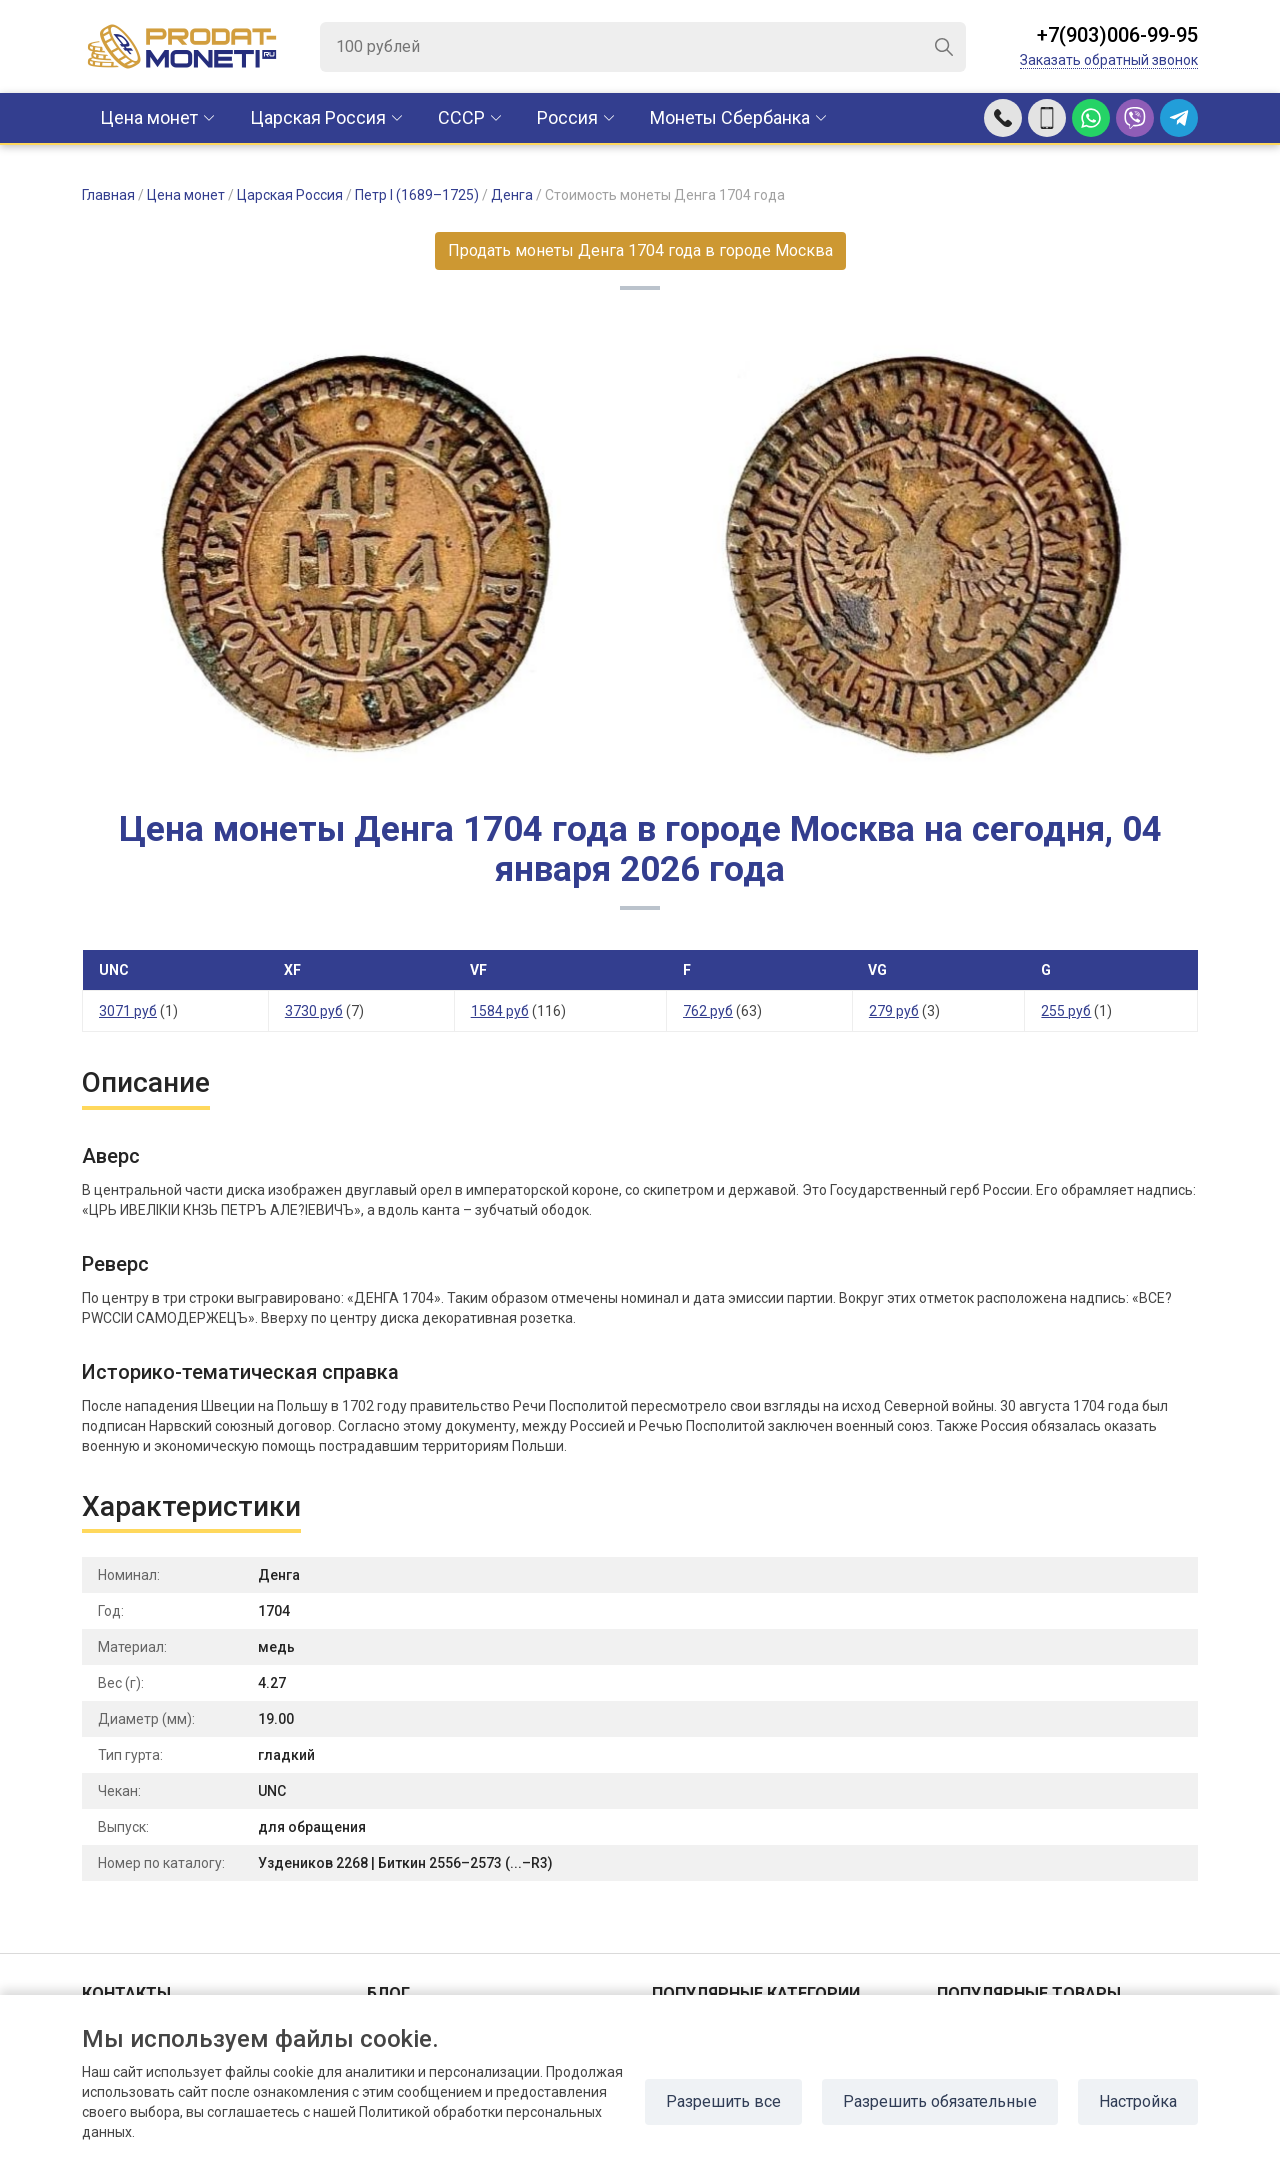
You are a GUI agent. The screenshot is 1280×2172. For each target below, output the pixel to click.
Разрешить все (723, 2101)
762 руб (708, 1011)
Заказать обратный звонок (1109, 60)
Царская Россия (318, 117)
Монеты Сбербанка (730, 117)
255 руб (1066, 1011)
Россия (567, 117)
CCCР (461, 117)
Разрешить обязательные (940, 2101)
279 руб (894, 1011)
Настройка (1138, 2101)
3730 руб (314, 1011)
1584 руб (500, 1011)
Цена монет (149, 117)
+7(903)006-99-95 (1117, 35)
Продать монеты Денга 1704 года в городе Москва (640, 250)
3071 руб (128, 1011)
